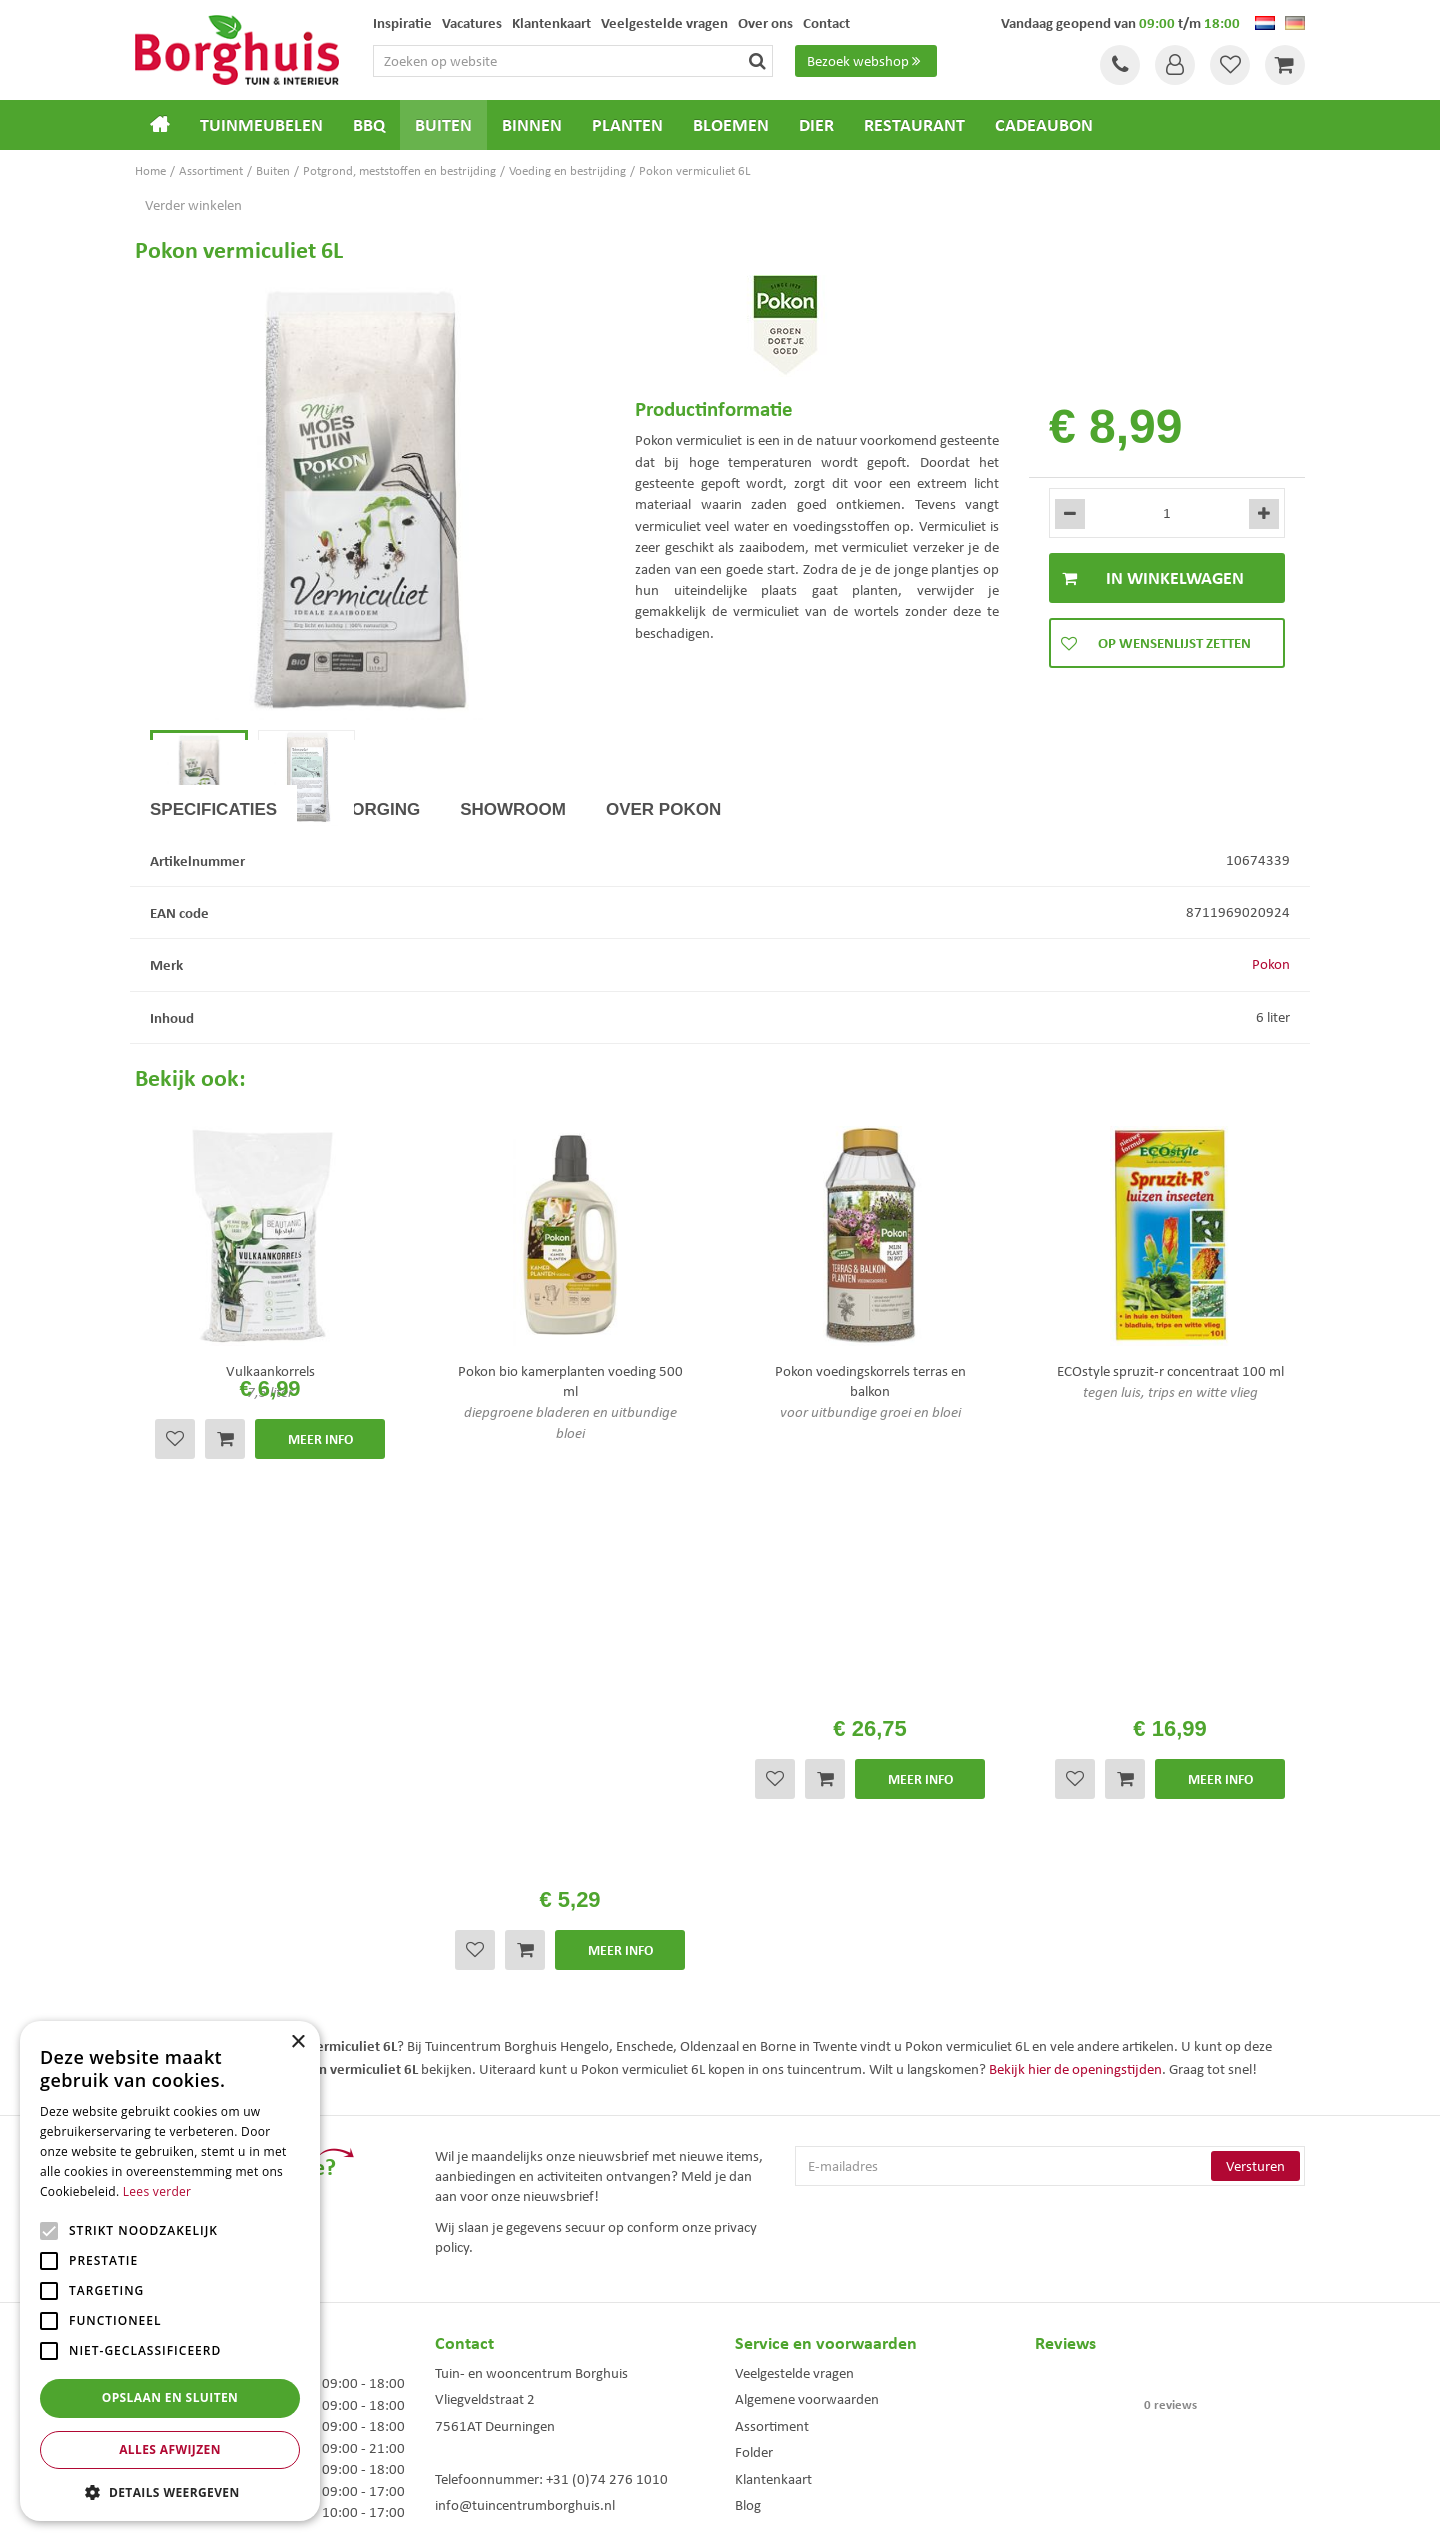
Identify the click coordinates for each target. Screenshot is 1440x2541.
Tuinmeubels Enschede (490, 2367)
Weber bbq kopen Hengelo (799, 2388)
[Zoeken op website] (573, 61)
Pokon (1271, 1052)
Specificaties (213, 896)
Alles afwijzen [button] (170, 2449)
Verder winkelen (193, 205)
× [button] (297, 2042)
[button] (170, 2491)
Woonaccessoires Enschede (501, 2409)
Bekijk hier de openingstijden (1075, 1724)
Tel (1120, 65)
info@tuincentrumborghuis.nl (525, 2161)
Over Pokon (663, 896)
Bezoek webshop (866, 61)
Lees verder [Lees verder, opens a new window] (157, 2191)
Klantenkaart (773, 2134)
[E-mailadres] (1050, 1822)
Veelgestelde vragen (794, 2029)
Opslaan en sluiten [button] (170, 2397)
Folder (754, 2108)
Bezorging (368, 896)
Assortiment (772, 2081)
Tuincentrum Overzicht (833, 2510)
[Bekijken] (1285, 65)
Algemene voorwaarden (807, 2055)
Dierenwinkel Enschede (791, 2367)
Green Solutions (725, 2510)
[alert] (170, 2271)
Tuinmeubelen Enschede (494, 2388)
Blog (748, 2161)
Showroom (513, 896)
